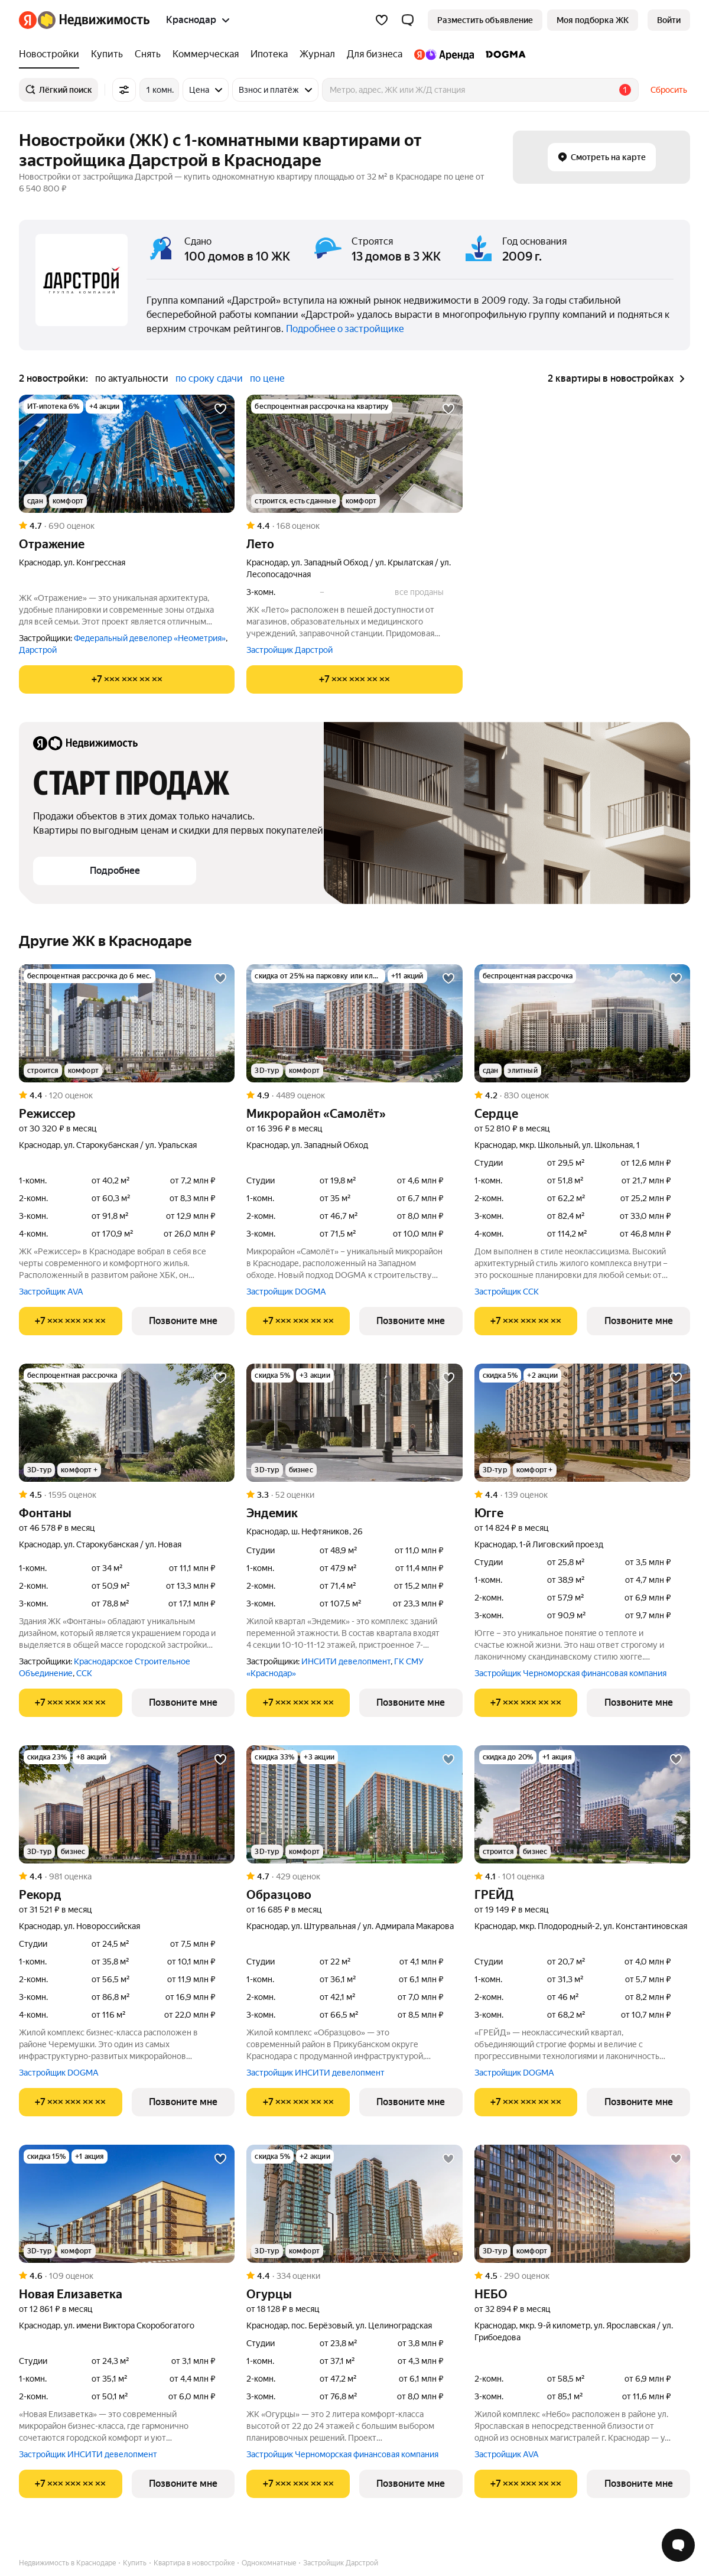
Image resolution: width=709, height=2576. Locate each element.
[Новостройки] (52, 54)
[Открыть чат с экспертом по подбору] (678, 2545)
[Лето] (354, 454)
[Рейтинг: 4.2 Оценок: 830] (582, 1095)
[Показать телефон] (127, 679)
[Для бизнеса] (374, 54)
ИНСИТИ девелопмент (346, 1661)
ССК (84, 1673)
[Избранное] (381, 20)
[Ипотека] (269, 54)
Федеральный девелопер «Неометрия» (150, 638)
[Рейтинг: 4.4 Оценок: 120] (127, 1095)
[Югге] (582, 1423)
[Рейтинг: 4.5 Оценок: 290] (582, 2276)
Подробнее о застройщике (345, 328)
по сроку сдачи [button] (209, 378)
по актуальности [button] (131, 378)
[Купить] (107, 54)
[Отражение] (127, 454)
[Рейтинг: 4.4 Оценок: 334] (354, 2276)
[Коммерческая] (206, 54)
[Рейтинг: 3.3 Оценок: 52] (354, 1495)
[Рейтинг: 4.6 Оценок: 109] (127, 2276)
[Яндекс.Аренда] (444, 54)
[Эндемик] (354, 1423)
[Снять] (148, 54)
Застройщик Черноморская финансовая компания (570, 1673)
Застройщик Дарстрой (289, 650)
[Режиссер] (127, 1023)
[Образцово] (354, 1804)
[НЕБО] (582, 2204)
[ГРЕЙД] (582, 1804)
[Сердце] (582, 1023)
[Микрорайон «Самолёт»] (354, 1023)
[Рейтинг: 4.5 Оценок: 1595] (127, 1495)
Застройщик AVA (51, 1291)
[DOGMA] (503, 54)
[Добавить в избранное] (220, 408)
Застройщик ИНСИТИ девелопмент (315, 2072)
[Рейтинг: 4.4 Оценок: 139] (582, 1495)
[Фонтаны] (127, 1423)
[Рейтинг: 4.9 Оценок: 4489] (354, 1095)
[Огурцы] (354, 2204)
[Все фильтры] (124, 90)
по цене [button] (267, 378)
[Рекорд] (127, 1804)
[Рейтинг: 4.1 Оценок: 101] (582, 1876)
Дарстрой (38, 650)
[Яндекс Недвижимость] (93, 20)
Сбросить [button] (669, 90)
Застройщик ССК (506, 1291)
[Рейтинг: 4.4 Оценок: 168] (354, 526)
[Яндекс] (28, 20)
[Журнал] (317, 54)
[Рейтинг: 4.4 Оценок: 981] (127, 1876)
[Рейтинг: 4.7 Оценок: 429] (354, 1876)
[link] (669, 20)
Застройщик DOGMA (286, 1291)
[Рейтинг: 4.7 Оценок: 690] (127, 526)
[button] (407, 20)
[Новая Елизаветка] (127, 2204)
